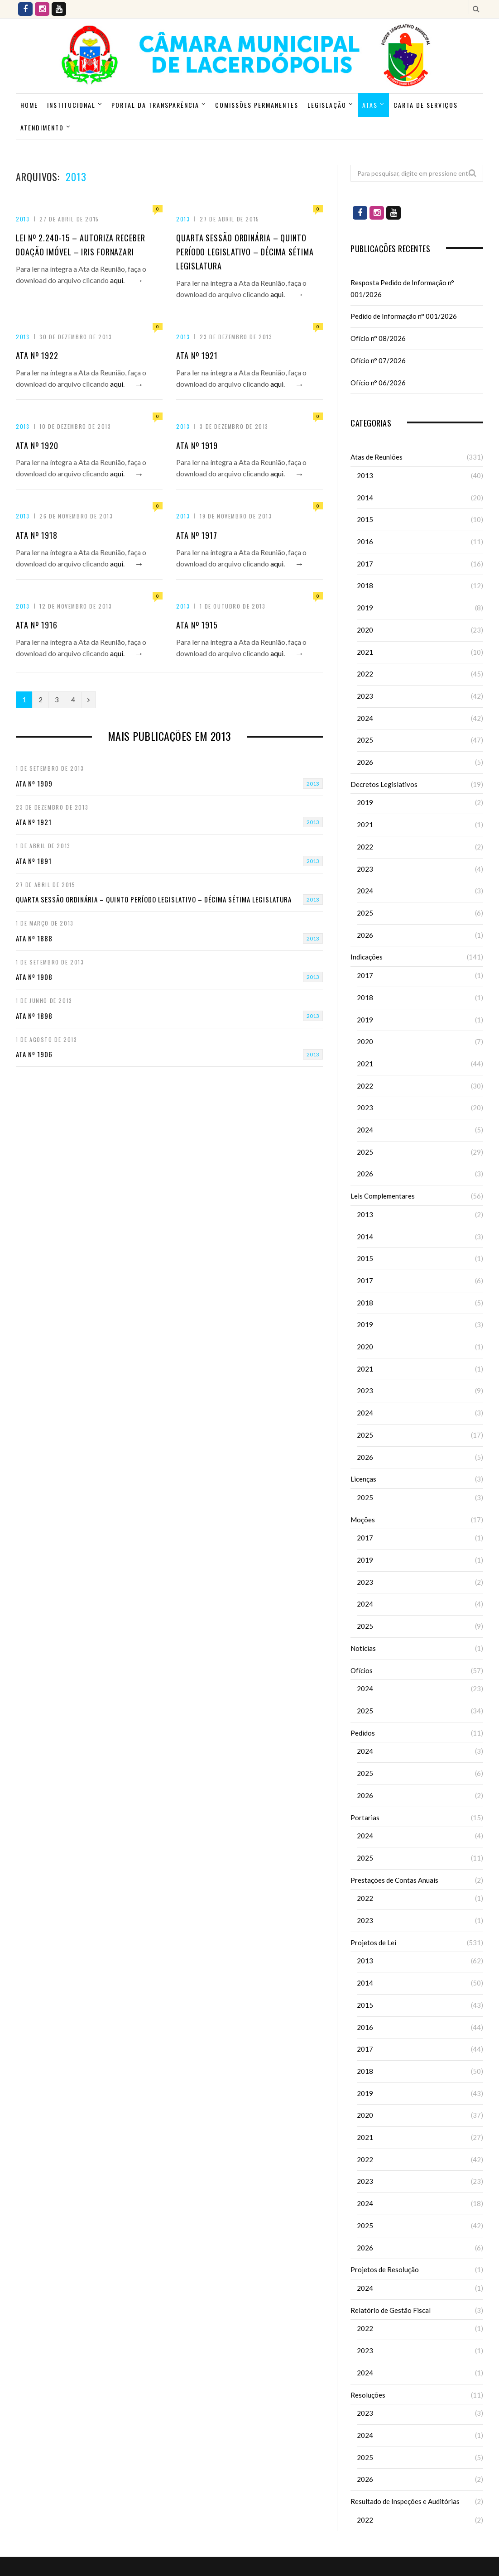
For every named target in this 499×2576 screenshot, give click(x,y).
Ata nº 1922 (37, 355)
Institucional (71, 105)
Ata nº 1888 (34, 938)
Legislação (326, 105)
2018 (365, 585)
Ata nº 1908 (34, 977)
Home (29, 105)
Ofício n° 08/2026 (378, 338)
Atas (370, 105)
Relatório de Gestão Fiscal (390, 2310)
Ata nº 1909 (34, 783)
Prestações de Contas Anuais (394, 1880)
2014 (365, 498)
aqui (116, 280)
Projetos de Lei (373, 1942)
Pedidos (362, 1733)
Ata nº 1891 (34, 861)
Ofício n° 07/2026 (378, 360)
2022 (365, 674)
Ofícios (361, 1670)
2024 (365, 718)
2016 (365, 541)
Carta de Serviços (425, 105)
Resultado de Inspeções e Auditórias (405, 2501)
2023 (365, 696)
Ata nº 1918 (37, 535)
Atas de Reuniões (376, 457)
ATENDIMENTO (42, 127)
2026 (365, 762)
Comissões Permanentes (256, 105)
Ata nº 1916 (37, 625)
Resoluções (367, 2395)
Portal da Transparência (155, 105)
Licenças (363, 1479)
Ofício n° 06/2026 (378, 383)
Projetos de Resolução (384, 2269)
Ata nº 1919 (197, 445)
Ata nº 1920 (37, 445)
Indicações (366, 957)
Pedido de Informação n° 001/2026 (403, 316)
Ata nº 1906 (34, 1054)
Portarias (364, 1817)
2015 (365, 519)
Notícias (363, 1648)
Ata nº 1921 (197, 355)
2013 (22, 219)
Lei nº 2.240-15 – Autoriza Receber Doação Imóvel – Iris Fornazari (80, 245)
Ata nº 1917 (196, 535)
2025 (365, 740)
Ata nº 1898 (34, 1016)
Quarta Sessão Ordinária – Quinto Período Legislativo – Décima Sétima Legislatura (245, 252)
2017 (365, 564)
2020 (365, 630)
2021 (365, 652)
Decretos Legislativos (383, 784)
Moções (362, 1520)
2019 (365, 608)
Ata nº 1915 (197, 625)
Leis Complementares (382, 1196)
